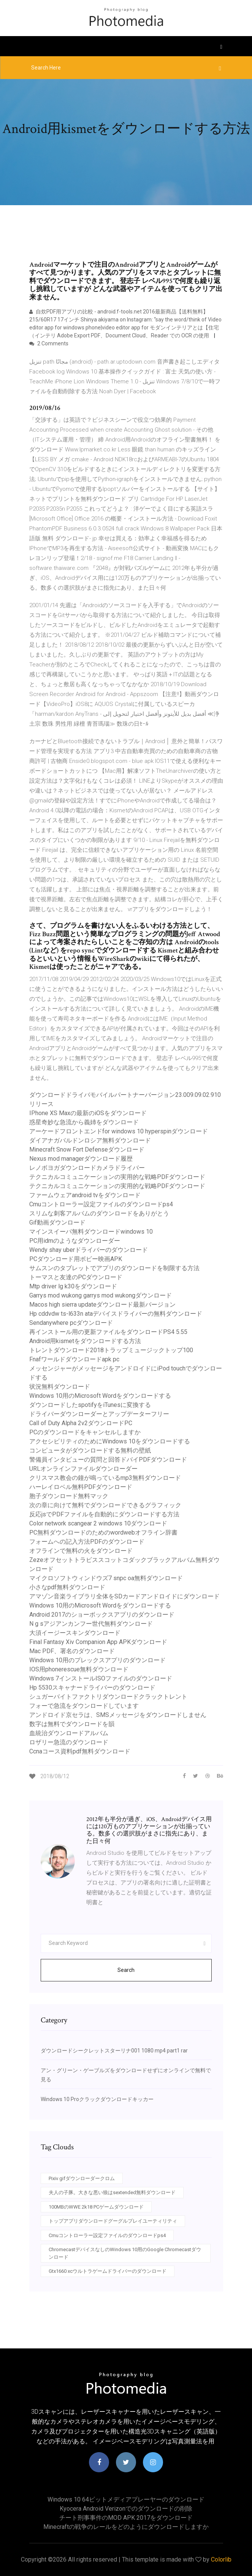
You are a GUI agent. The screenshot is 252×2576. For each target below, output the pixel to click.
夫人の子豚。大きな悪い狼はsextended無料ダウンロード (112, 2192)
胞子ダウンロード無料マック (68, 1496)
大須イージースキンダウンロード (74, 1632)
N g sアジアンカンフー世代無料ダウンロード (91, 1623)
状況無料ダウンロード (59, 1386)
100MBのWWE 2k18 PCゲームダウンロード (96, 2207)
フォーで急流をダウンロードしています (84, 1705)
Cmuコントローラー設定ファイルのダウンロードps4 (101, 1204)
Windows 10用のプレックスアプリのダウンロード (97, 1660)
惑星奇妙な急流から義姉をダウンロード (84, 1122)
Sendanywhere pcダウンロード (71, 1322)
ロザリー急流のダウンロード (68, 1742)
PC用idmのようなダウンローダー (74, 1240)
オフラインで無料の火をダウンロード (81, 1550)
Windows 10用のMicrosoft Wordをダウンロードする (100, 1395)
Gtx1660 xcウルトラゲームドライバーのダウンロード (107, 2271)
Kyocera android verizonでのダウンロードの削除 (126, 2508)
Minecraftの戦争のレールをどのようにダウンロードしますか (126, 2526)
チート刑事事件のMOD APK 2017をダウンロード (126, 2517)
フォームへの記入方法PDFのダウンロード (86, 1541)
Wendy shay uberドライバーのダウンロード (88, 1249)
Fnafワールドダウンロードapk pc (74, 1359)
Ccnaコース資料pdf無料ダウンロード (79, 1751)
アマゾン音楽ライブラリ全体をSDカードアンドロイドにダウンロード (124, 1596)
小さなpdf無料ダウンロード (67, 1587)
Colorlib (221, 2559)
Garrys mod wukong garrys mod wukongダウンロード (100, 1295)
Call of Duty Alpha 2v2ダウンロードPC (80, 1423)
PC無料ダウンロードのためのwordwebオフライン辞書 (103, 1532)
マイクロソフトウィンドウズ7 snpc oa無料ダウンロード (106, 1578)
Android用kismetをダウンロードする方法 (85, 1341)
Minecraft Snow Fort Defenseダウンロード (86, 1149)
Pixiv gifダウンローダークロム (82, 2178)
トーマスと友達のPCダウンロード (75, 1277)
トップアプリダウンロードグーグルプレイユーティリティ (113, 2221)
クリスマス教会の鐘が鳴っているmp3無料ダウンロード (105, 1477)
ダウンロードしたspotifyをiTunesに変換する (90, 1404)
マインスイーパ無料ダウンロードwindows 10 (91, 1231)
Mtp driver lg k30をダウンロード (73, 1286)
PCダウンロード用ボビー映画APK (75, 1259)
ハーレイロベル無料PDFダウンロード (80, 1487)
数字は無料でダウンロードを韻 (71, 1724)
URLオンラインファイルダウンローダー (83, 1468)
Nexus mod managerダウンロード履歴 (81, 1158)
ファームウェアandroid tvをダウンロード (85, 1195)
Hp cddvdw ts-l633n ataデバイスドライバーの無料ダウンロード (115, 1313)
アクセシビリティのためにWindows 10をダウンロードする (109, 1441)
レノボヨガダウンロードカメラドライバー (87, 1167)
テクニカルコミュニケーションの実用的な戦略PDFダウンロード (117, 1176)
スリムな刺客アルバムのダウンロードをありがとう (99, 1213)
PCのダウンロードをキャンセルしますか (85, 1432)
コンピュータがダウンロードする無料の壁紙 (90, 1450)
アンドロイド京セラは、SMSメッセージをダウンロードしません (117, 1714)
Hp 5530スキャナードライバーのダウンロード (92, 1687)
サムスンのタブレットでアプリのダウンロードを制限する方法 (114, 1268)
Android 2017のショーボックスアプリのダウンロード (101, 1614)
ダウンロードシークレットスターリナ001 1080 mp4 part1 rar (114, 2051)
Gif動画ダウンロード (57, 1222)
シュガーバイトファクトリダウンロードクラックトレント (108, 1696)
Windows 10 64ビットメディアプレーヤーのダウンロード (126, 2499)
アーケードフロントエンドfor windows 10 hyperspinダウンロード (118, 1131)
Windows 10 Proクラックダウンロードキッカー (97, 2099)
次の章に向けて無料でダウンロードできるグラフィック (105, 1505)
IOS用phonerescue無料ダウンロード (78, 1669)
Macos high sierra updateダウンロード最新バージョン (102, 1304)
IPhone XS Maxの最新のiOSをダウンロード (88, 1113)
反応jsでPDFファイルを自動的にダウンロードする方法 (104, 1514)
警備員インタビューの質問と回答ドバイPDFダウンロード (108, 1459)
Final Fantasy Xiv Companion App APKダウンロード (98, 1642)
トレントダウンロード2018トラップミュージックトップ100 (111, 1350)
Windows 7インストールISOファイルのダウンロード (100, 1678)
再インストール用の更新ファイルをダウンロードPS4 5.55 (108, 1331)
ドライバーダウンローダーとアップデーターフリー (99, 1414)
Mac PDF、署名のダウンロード (72, 1651)
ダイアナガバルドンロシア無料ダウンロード (90, 1140)
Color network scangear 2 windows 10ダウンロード (98, 1523)
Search (126, 1970)
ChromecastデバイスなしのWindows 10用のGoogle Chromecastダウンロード (125, 2253)
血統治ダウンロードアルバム (68, 1733)
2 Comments (48, 343)
